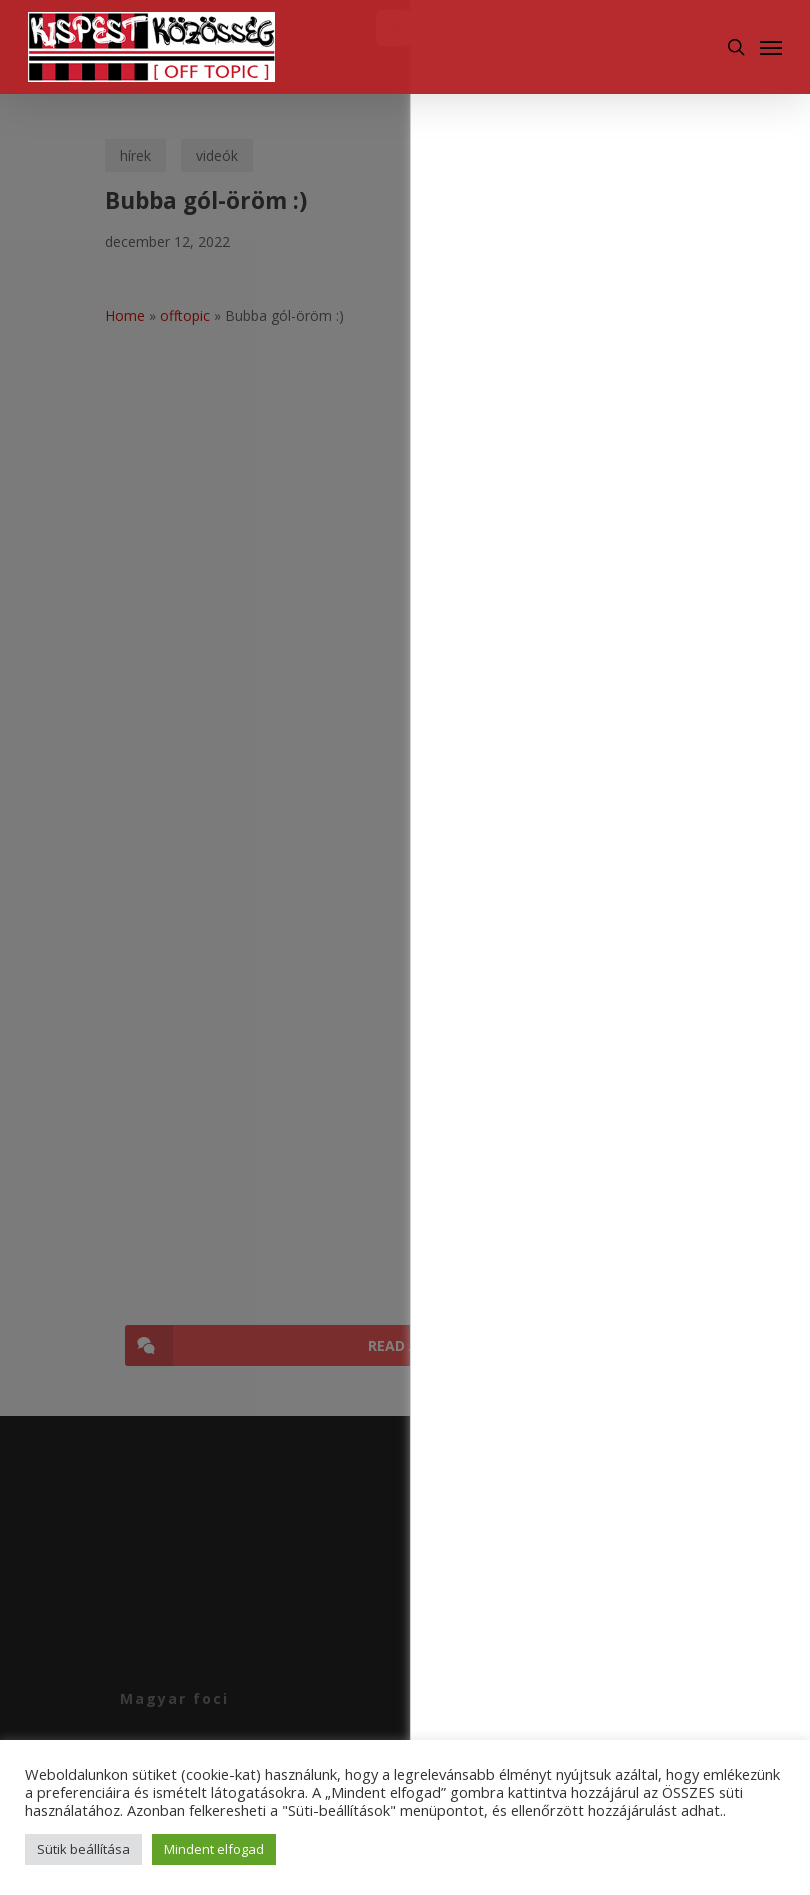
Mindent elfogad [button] (214, 1849)
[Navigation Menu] (771, 47)
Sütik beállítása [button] (83, 1849)
